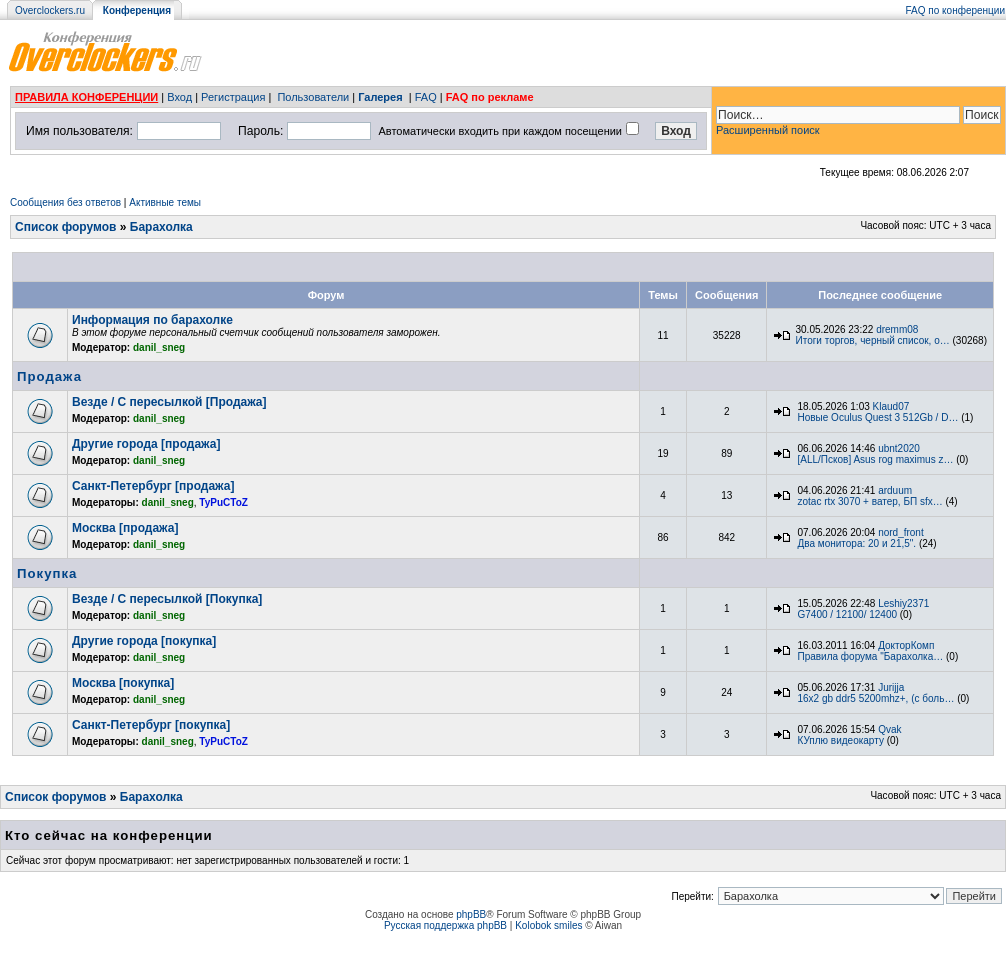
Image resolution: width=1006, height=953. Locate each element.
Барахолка (161, 227)
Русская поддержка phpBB (445, 925)
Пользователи (313, 97)
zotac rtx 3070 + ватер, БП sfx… (869, 501)
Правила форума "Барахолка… (870, 656)
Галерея (380, 97)
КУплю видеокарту (840, 740)
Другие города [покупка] (144, 641)
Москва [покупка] (123, 683)
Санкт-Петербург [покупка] (151, 725)
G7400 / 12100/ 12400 (847, 614)
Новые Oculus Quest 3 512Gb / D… (877, 417)
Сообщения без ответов (65, 202)
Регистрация (233, 97)
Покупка (47, 573)
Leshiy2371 (903, 603)
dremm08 (897, 329)
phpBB (471, 914)
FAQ (426, 97)
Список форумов (65, 227)
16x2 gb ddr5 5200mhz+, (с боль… (875, 698)
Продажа (49, 376)
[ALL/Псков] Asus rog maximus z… (875, 459)
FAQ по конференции (955, 10)
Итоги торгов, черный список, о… (872, 340)
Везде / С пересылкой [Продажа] (169, 402)
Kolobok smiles (548, 925)
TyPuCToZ (223, 502)
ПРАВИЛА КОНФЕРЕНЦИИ (86, 97)
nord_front (901, 532)
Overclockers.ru (50, 10)
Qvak (889, 729)
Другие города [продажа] (146, 444)
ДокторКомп (906, 645)
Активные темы (165, 202)
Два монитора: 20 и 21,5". (856, 543)
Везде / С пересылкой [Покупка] (167, 599)
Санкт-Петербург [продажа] (153, 486)
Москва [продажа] (125, 528)
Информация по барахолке (152, 320)
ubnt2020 (899, 448)
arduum (895, 490)
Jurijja (891, 687)
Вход (179, 97)
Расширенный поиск (768, 130)
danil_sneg (159, 347)
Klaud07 (891, 406)
